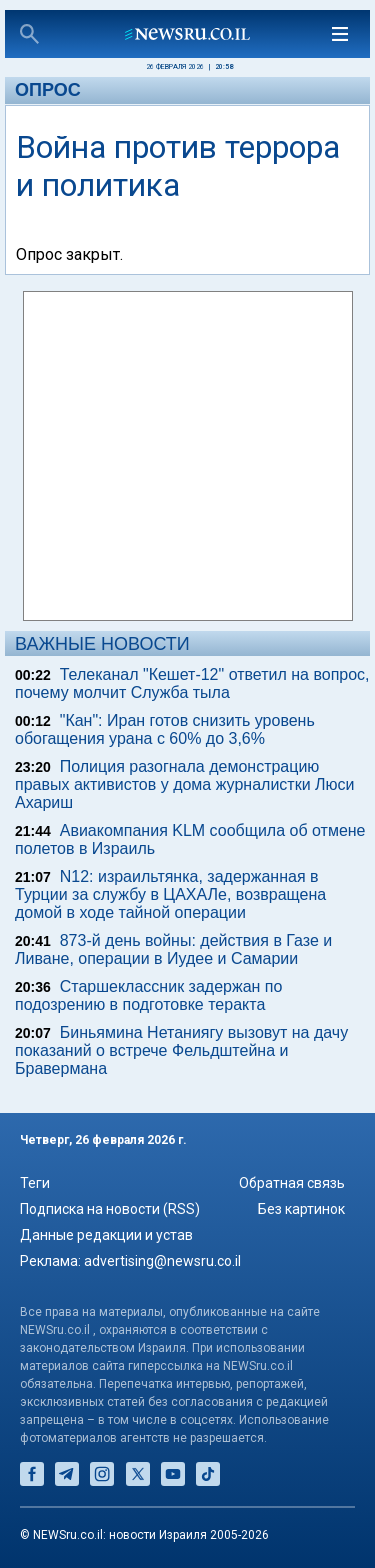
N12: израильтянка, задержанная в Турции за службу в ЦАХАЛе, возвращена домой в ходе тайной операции (170, 894)
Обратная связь (292, 1183)
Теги (35, 1183)
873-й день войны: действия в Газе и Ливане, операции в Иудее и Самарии (173, 949)
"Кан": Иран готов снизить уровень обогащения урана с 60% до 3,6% (165, 729)
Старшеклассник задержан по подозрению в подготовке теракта (148, 995)
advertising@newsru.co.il (162, 1261)
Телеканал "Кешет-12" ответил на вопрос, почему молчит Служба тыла (192, 683)
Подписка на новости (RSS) (110, 1209)
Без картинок (301, 1209)
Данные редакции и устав (106, 1235)
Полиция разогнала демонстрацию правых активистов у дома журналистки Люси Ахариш (184, 784)
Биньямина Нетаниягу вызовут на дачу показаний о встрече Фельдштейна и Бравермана (181, 1050)
